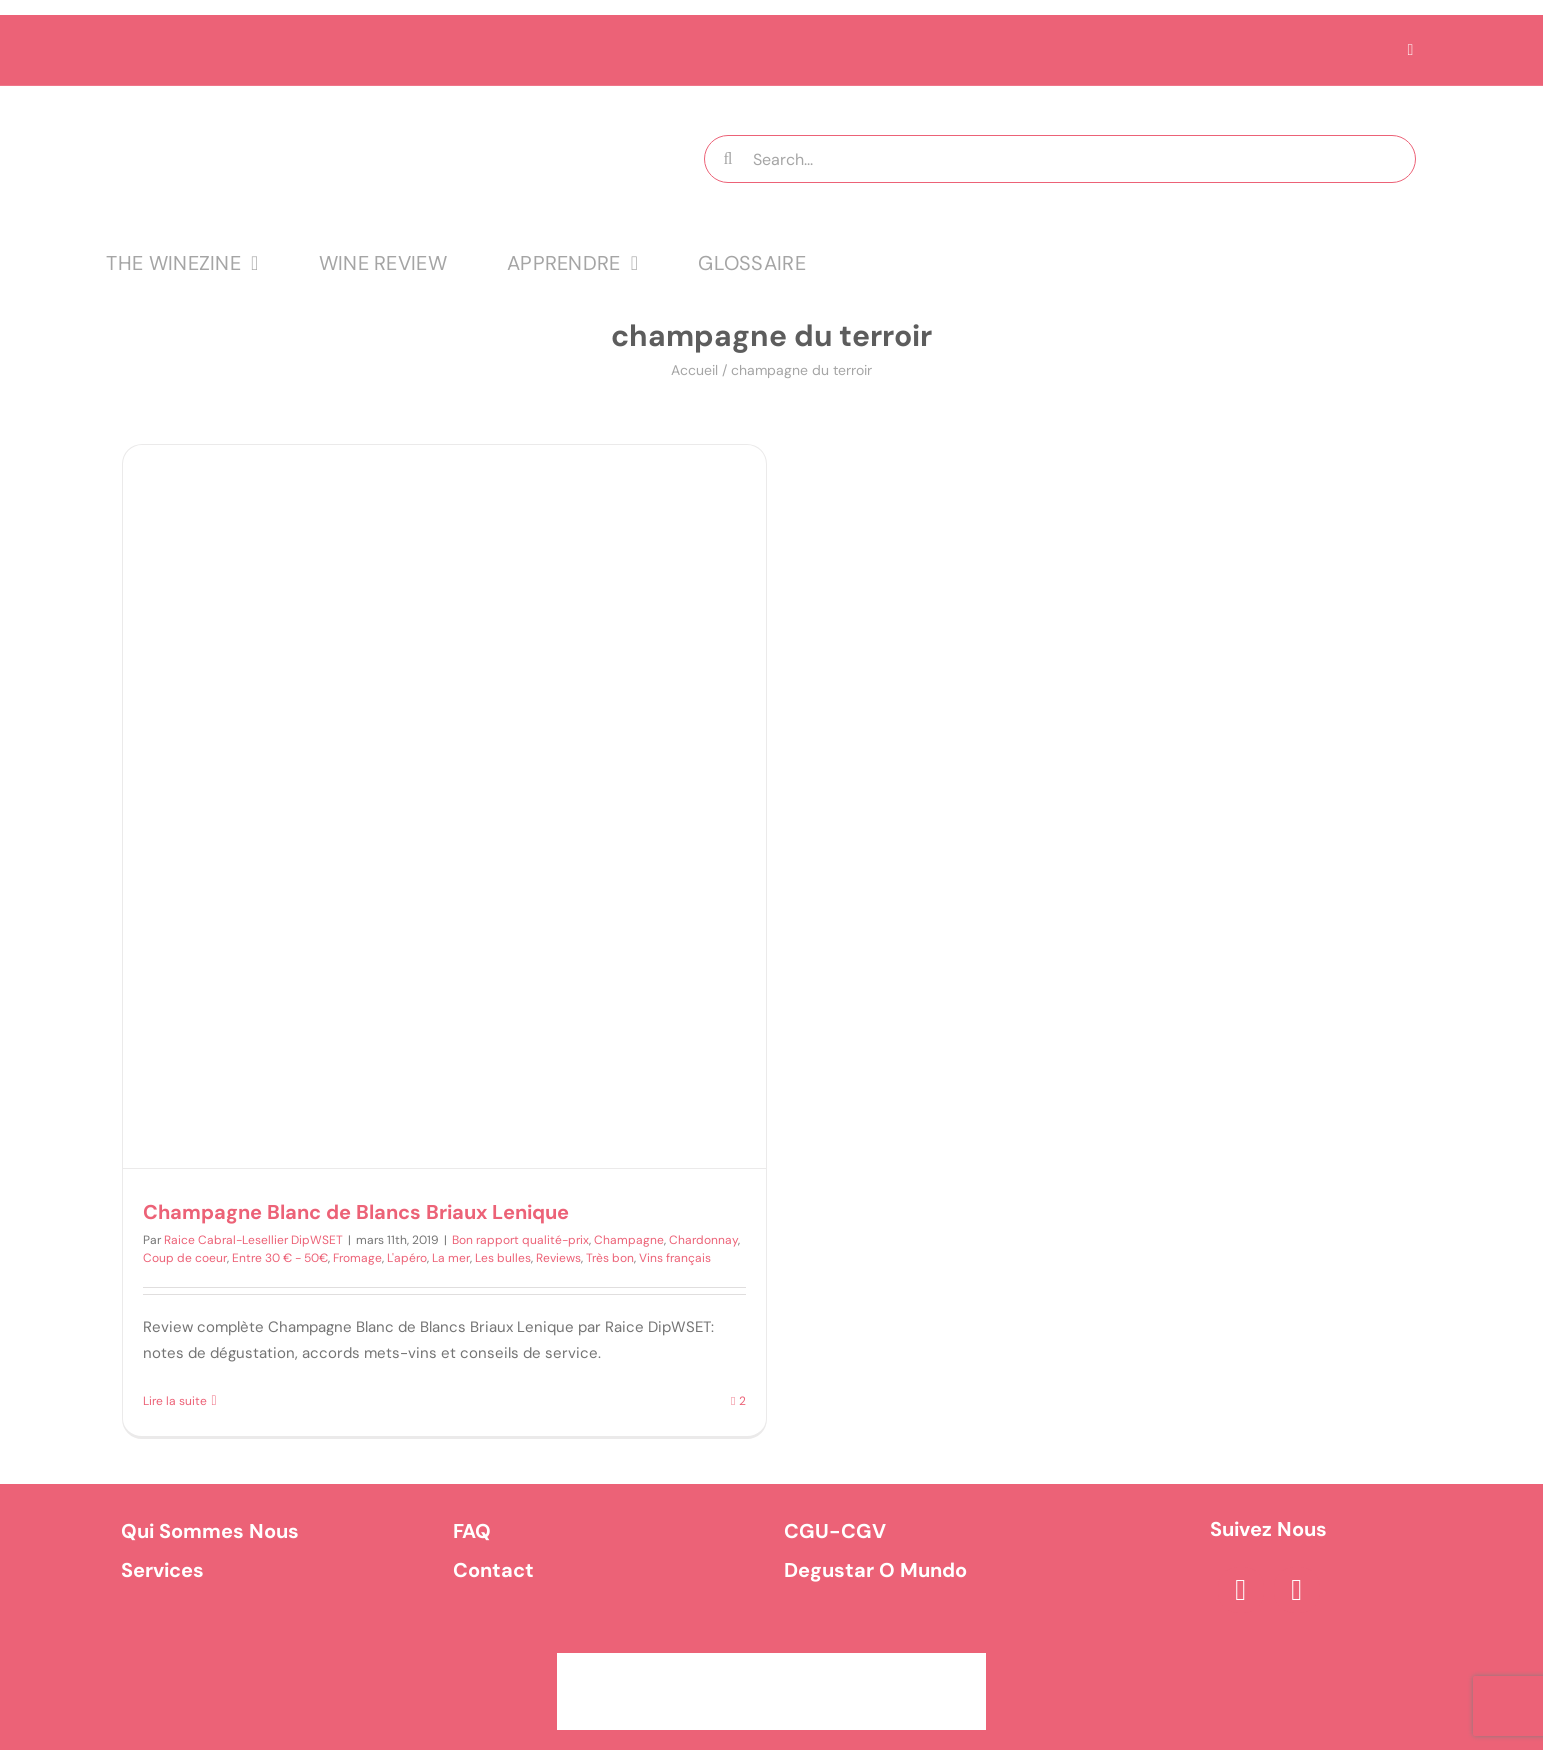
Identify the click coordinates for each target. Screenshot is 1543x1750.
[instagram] (1297, 1590)
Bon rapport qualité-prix (520, 1240)
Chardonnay (703, 1240)
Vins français (675, 1258)
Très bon (610, 1258)
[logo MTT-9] (356, 104)
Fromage (357, 1258)
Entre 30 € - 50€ (280, 1258)
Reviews (558, 1258)
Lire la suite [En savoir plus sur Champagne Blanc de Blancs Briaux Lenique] (175, 1401)
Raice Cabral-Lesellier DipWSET (253, 1240)
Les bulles (503, 1258)
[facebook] (1241, 1590)
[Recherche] (728, 159)
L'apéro (407, 1258)
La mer (451, 1258)
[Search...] (1060, 159)
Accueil (694, 370)
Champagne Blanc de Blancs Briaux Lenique (356, 1212)
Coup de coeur (185, 1258)
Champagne (629, 1240)
